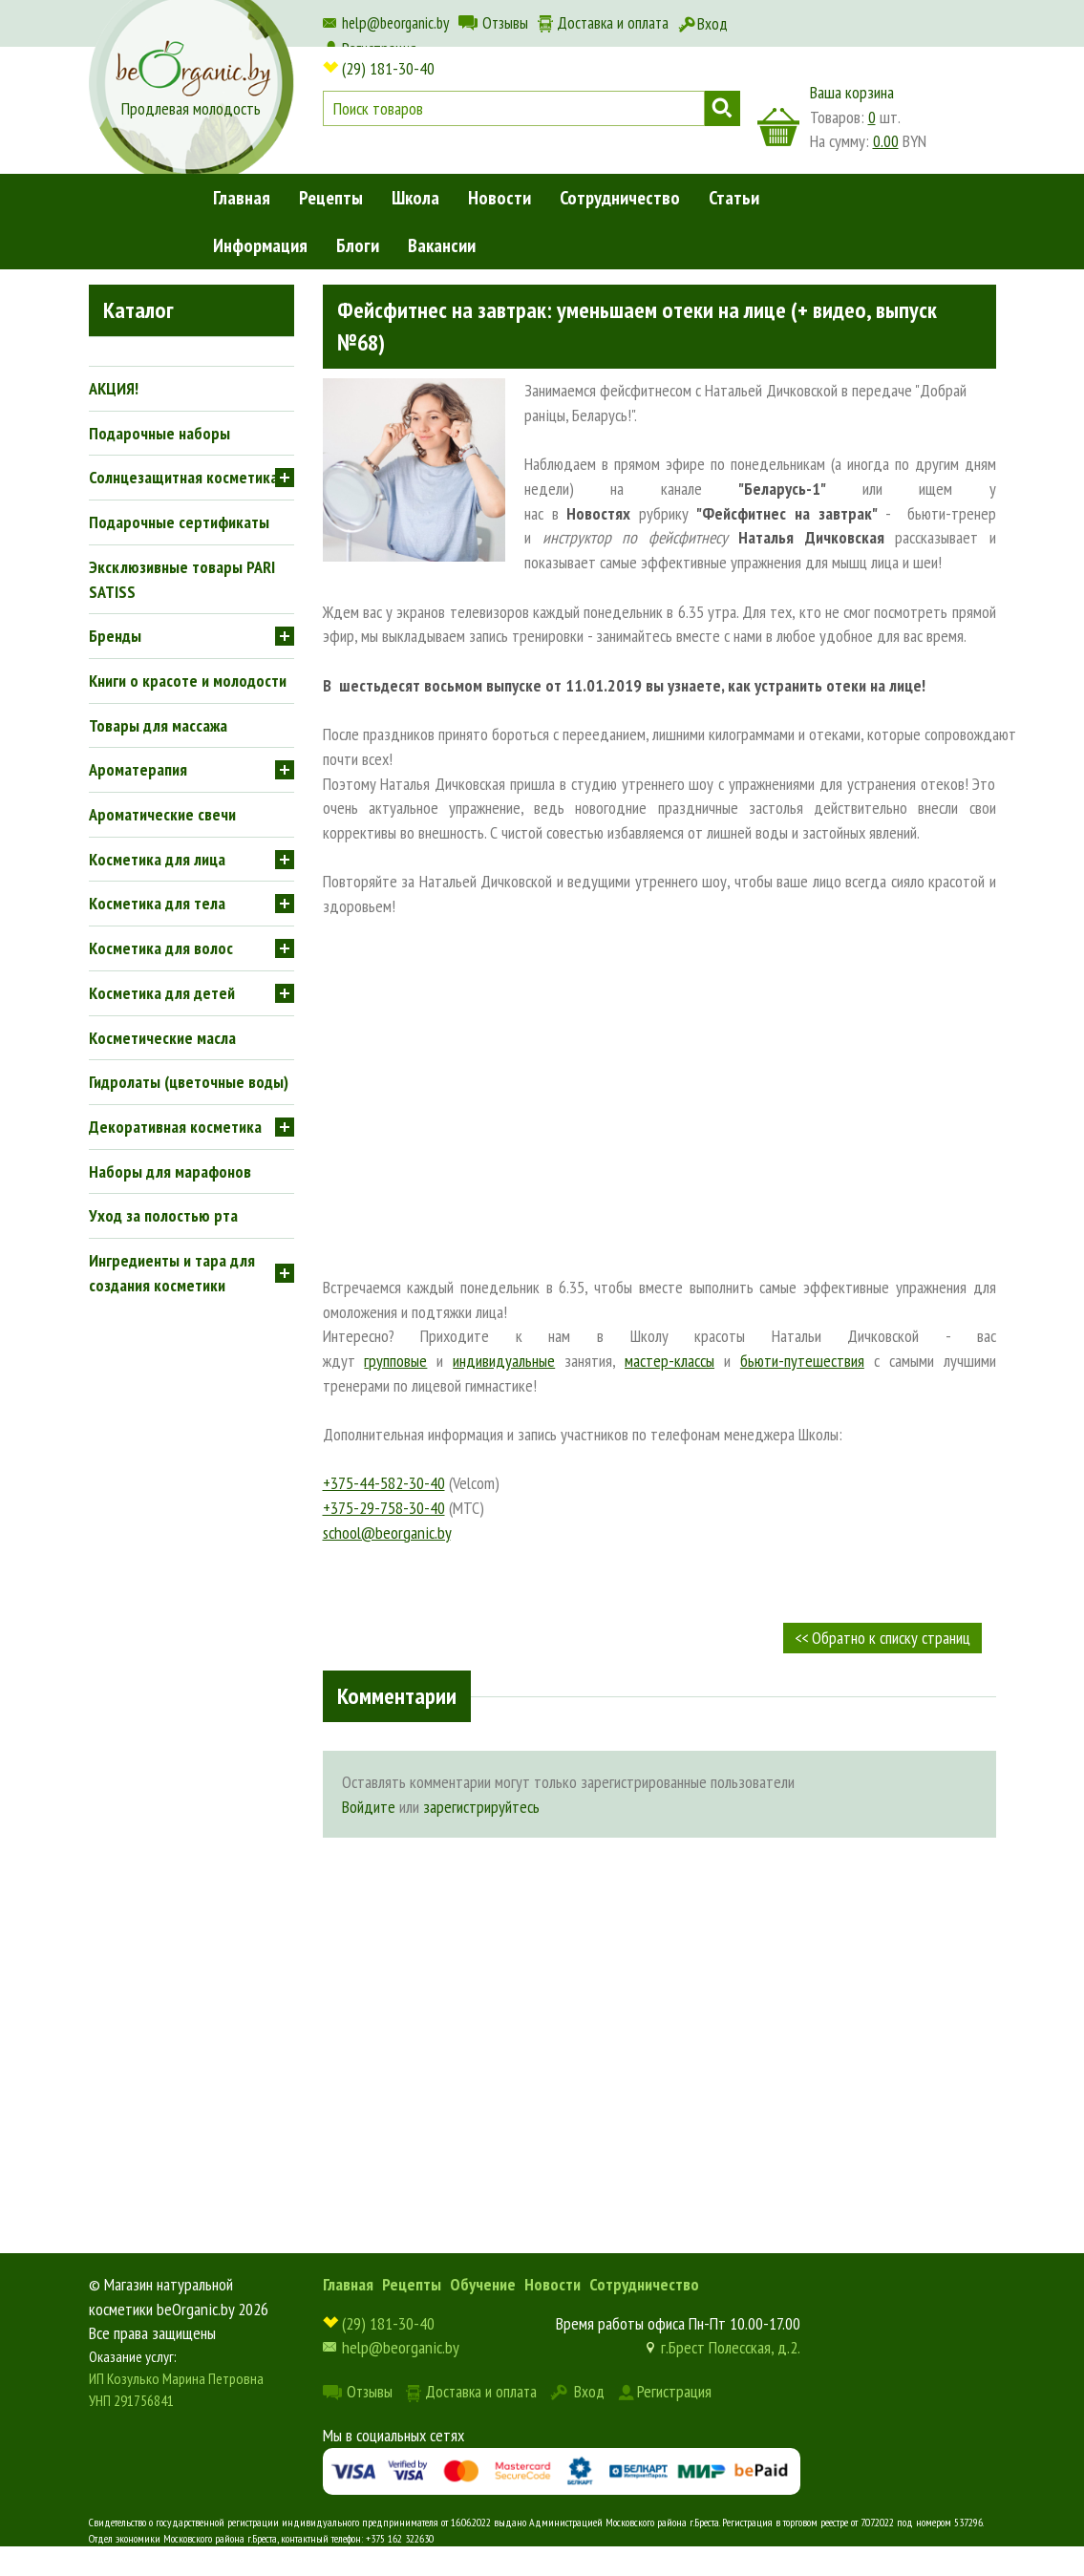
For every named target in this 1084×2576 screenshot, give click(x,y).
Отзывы (505, 22)
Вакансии (442, 245)
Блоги (357, 245)
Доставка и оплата (613, 22)
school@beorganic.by (387, 1532)
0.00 (886, 141)
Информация (260, 245)
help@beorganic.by (395, 22)
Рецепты (331, 197)
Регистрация (674, 2391)
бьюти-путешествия (802, 1361)
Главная (241, 197)
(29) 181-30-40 (388, 68)
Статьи (734, 197)
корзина (778, 127)
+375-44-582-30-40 (384, 1483)
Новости (499, 197)
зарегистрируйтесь (481, 1807)
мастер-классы (669, 1361)
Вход (712, 23)
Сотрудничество (620, 197)
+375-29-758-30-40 (384, 1508)
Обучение (483, 2284)
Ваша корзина (852, 92)
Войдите (368, 1807)
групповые (395, 1361)
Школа (415, 197)
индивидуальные (504, 1361)
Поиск (722, 108)
